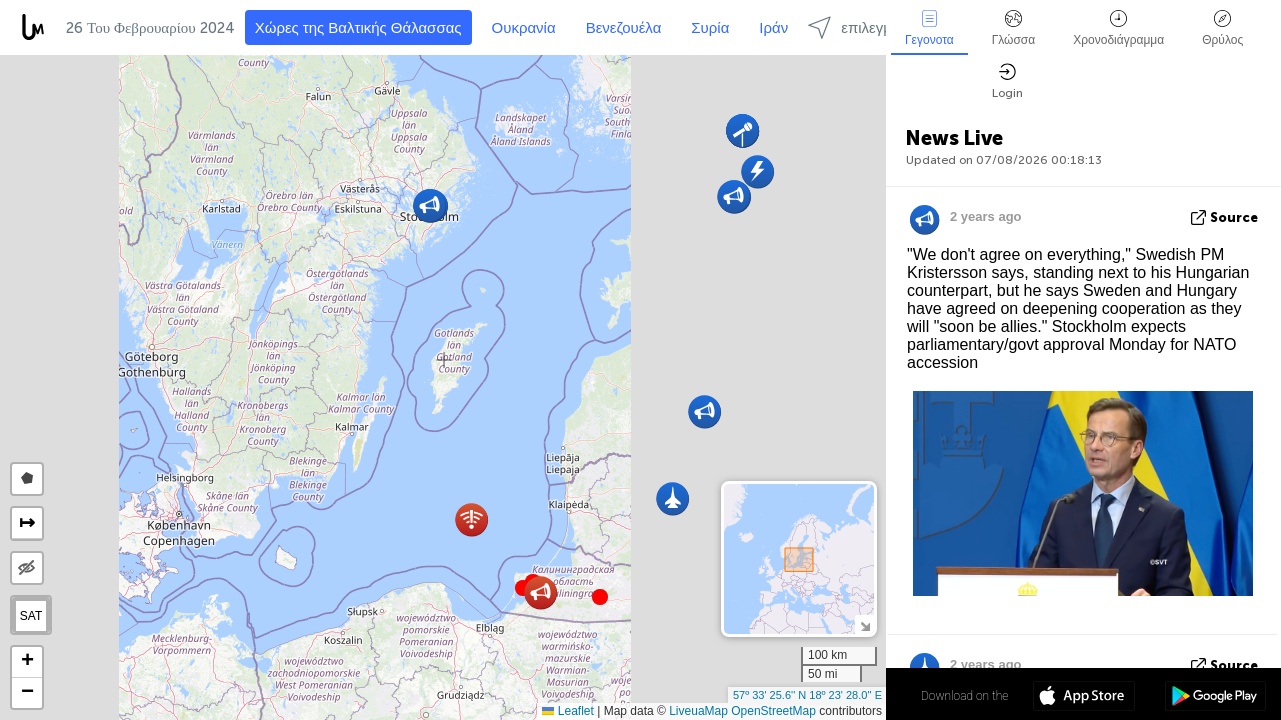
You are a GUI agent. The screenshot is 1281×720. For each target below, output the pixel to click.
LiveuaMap (698, 711)
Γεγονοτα (929, 28)
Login (1007, 81)
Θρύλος (1222, 28)
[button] (600, 597)
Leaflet (567, 711)
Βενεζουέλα (624, 28)
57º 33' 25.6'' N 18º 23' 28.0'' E (807, 695)
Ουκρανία (524, 28)
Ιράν (773, 28)
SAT (31, 616)
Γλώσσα (1014, 28)
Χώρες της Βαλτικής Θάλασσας (358, 28)
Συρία (710, 28)
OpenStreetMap (773, 711)
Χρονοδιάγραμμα (1118, 28)
